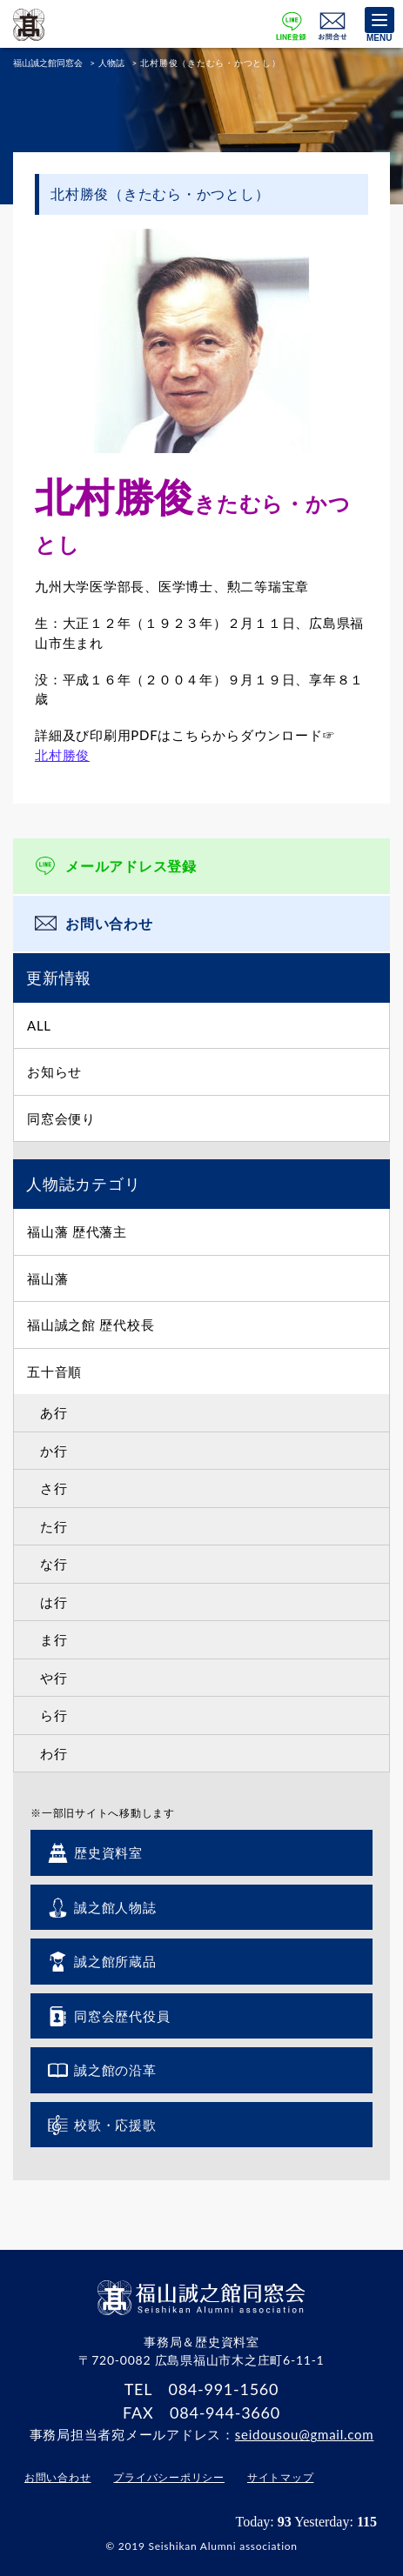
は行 (54, 1602)
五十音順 (54, 1371)
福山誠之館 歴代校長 (90, 1324)
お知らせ (54, 1071)
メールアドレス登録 (131, 866)
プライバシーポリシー (169, 2477)
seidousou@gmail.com (304, 2434)
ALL (39, 1025)
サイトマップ (280, 2477)
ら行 (54, 1715)
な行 (54, 1564)
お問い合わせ (109, 923)
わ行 (54, 1753)
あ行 (54, 1412)
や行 (54, 1677)
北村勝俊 (62, 755)
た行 (54, 1526)
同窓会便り (61, 1118)
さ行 (54, 1488)
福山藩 (47, 1278)
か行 (54, 1450)
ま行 (54, 1639)
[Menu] (379, 20)
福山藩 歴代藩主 (77, 1231)
